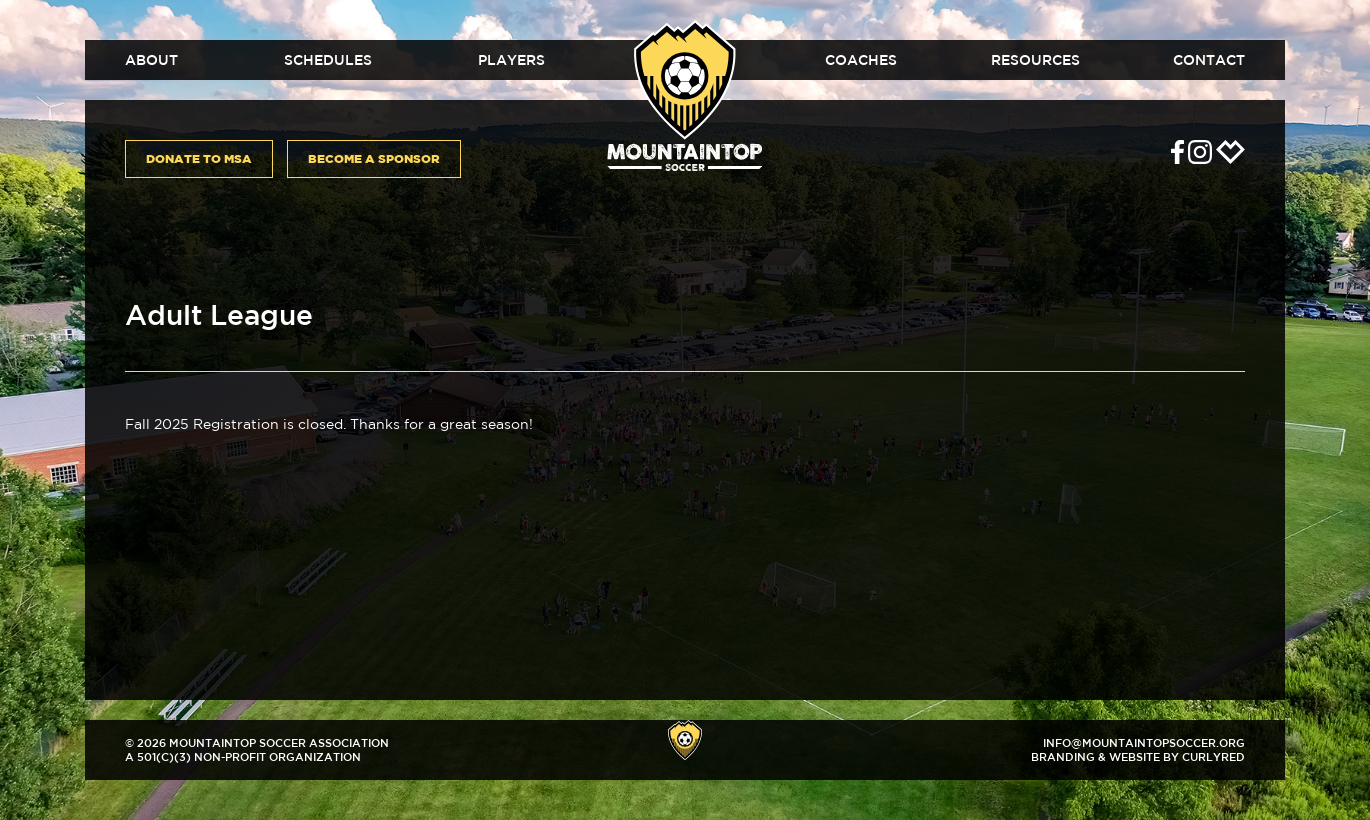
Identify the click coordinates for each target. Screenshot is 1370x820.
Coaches (861, 60)
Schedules (328, 60)
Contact (1209, 60)
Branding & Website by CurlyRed (1138, 756)
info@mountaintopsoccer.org (1144, 742)
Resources (1035, 60)
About (151, 60)
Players (511, 60)
